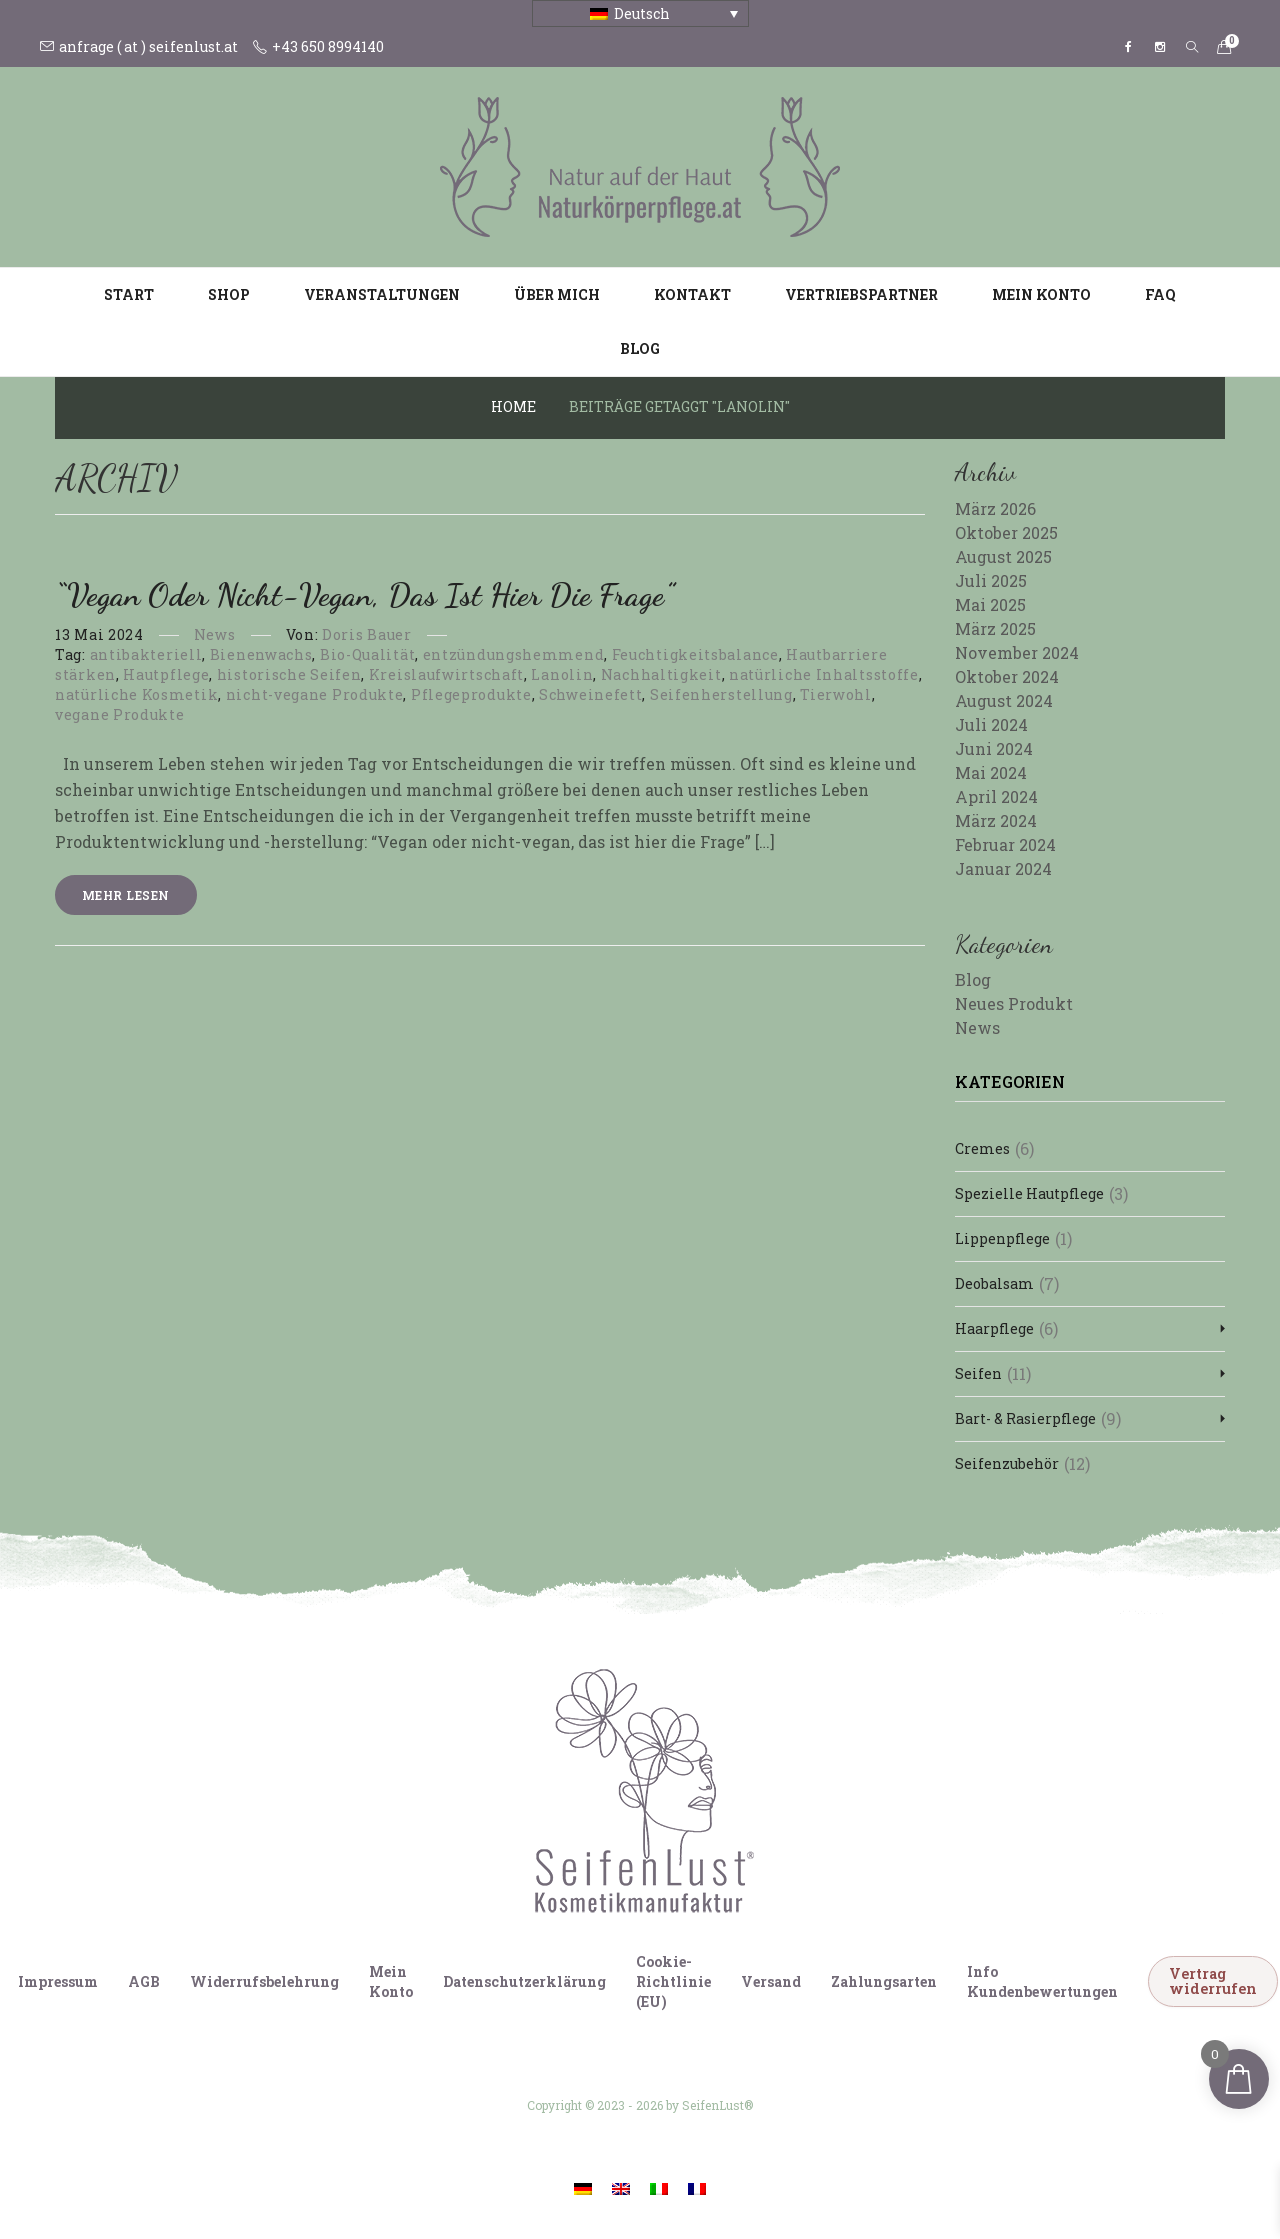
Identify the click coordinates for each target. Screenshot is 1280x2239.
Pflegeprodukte (471, 694)
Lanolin (562, 674)
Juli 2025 (991, 580)
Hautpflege (166, 674)
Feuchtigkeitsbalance (695, 654)
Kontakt (692, 294)
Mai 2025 (990, 604)
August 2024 (1004, 700)
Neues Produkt (1014, 1003)
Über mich (557, 294)
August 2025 (1003, 556)
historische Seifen (289, 674)
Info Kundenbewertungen (1042, 1981)
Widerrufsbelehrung (264, 1981)
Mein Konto (1041, 294)
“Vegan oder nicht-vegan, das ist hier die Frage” (364, 595)
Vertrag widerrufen (1213, 1980)
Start (129, 294)
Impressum (58, 1981)
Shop (229, 294)
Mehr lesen (126, 895)
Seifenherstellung (721, 694)
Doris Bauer (367, 634)
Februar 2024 (1005, 844)
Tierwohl (836, 694)
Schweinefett (590, 694)
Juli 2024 (991, 724)
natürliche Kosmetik (136, 694)
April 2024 (996, 796)
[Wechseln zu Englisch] (621, 2187)
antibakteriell (146, 654)
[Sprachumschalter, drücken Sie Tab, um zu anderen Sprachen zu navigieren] (640, 13)
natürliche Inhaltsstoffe (824, 674)
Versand (771, 1981)
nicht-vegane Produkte (315, 694)
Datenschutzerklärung (524, 1981)
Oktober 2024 (1007, 676)
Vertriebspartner (861, 294)
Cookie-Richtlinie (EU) (673, 1981)
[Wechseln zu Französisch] (697, 2187)
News (215, 634)
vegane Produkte (120, 714)
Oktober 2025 (1006, 532)
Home (513, 406)
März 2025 (995, 628)
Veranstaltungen (382, 294)
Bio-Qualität (367, 654)
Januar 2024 (1003, 868)
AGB (144, 1981)
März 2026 (995, 508)
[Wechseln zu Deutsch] (583, 2187)
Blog (640, 348)
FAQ (1160, 294)
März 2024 (996, 820)
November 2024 (1017, 652)
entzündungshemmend (514, 654)
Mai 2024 (991, 772)
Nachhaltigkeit (661, 674)
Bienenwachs (261, 654)
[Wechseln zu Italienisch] (659, 2187)
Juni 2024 (994, 748)
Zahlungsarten (884, 1981)
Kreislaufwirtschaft (446, 674)
